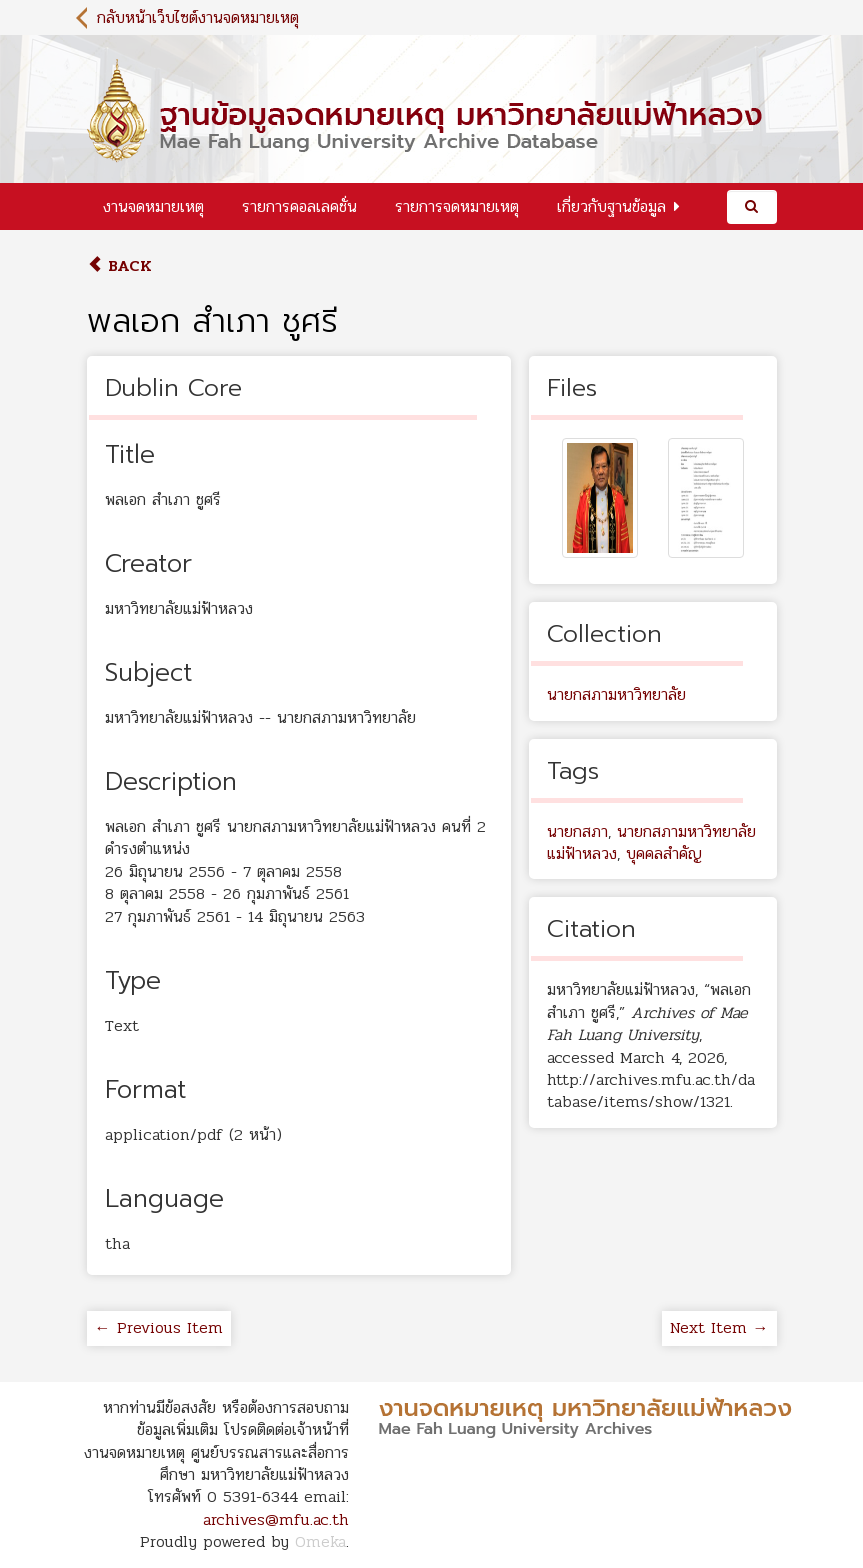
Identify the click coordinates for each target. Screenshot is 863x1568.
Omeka (320, 1541)
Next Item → (719, 1327)
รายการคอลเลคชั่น (299, 206)
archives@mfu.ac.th (276, 1519)
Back (119, 265)
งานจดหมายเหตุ (153, 206)
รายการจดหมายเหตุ (457, 206)
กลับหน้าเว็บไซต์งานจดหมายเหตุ (198, 17)
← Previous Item (159, 1327)
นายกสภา (577, 831)
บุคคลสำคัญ (664, 853)
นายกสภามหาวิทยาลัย (616, 694)
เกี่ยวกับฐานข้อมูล (611, 206)
